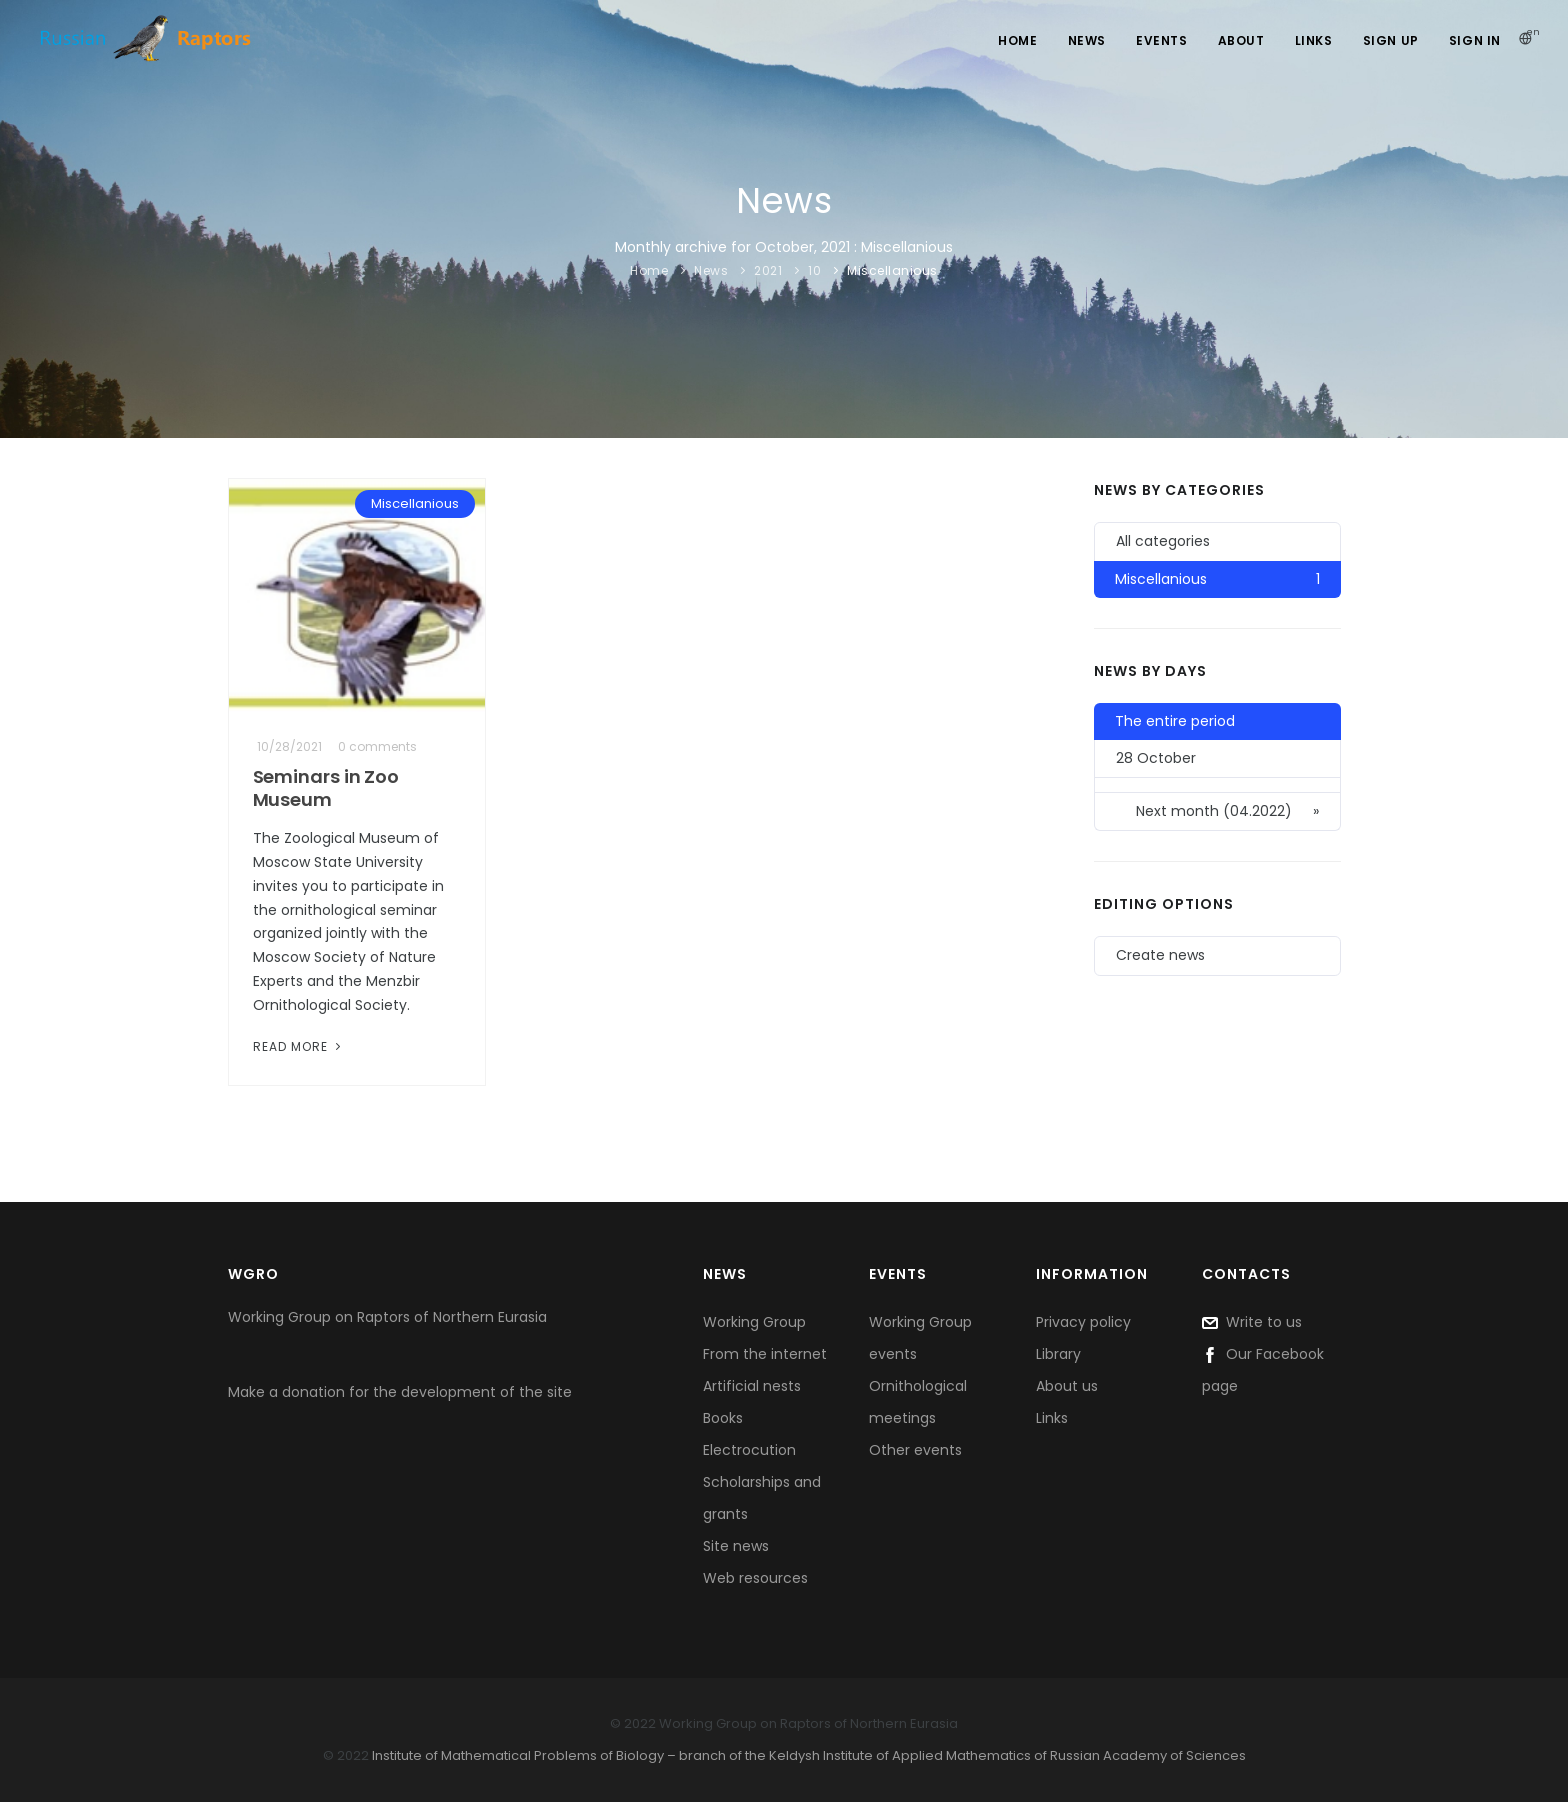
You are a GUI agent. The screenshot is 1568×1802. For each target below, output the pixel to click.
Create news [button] (1160, 955)
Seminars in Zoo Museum (326, 788)
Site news (736, 1546)
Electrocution (749, 1450)
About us (1067, 1386)
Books (723, 1418)
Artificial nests (752, 1386)
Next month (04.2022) (1227, 811)
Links (1314, 40)
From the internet (765, 1354)
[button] (1217, 785)
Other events (915, 1450)
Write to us (1252, 1322)
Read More (299, 1046)
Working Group (754, 1322)
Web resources (755, 1578)
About (1241, 40)
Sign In (1475, 40)
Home (1017, 40)
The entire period (1175, 721)
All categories (1163, 541)
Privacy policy (1083, 1322)
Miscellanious (892, 270)
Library (1058, 1354)
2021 (768, 270)
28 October (1156, 758)
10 (814, 270)
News (1087, 40)
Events (1162, 40)
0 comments (377, 746)
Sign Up (1391, 40)
